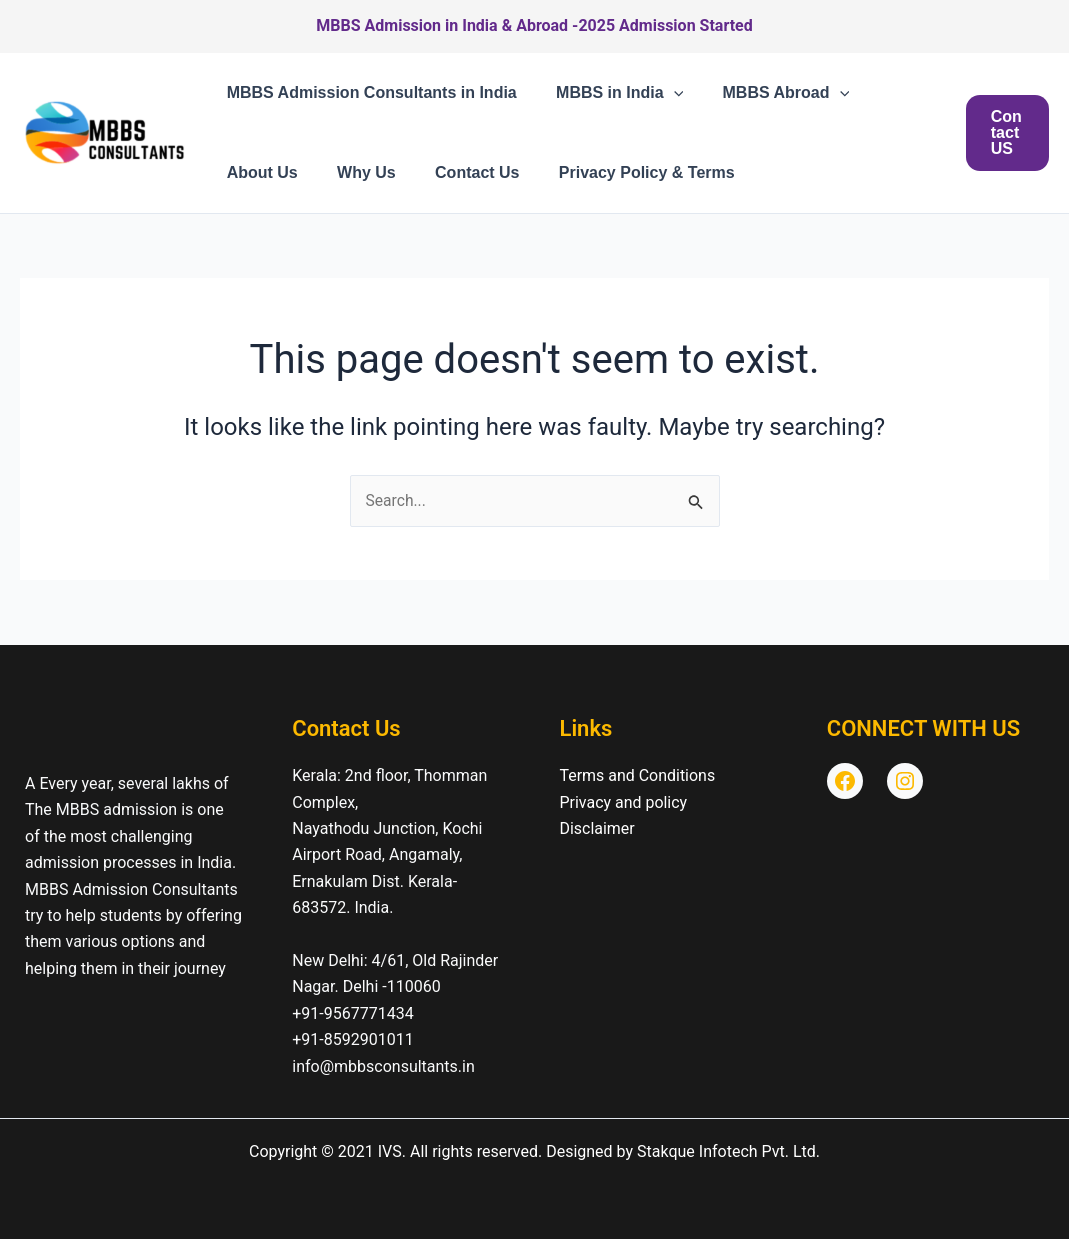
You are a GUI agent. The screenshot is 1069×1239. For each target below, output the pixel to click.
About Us (258, 172)
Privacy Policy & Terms (621, 172)
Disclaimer (597, 828)
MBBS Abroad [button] (767, 93)
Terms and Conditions (638, 775)
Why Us (355, 172)
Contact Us (459, 172)
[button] (663, 93)
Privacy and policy (624, 802)
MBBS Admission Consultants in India (368, 92)
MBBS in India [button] (608, 93)
